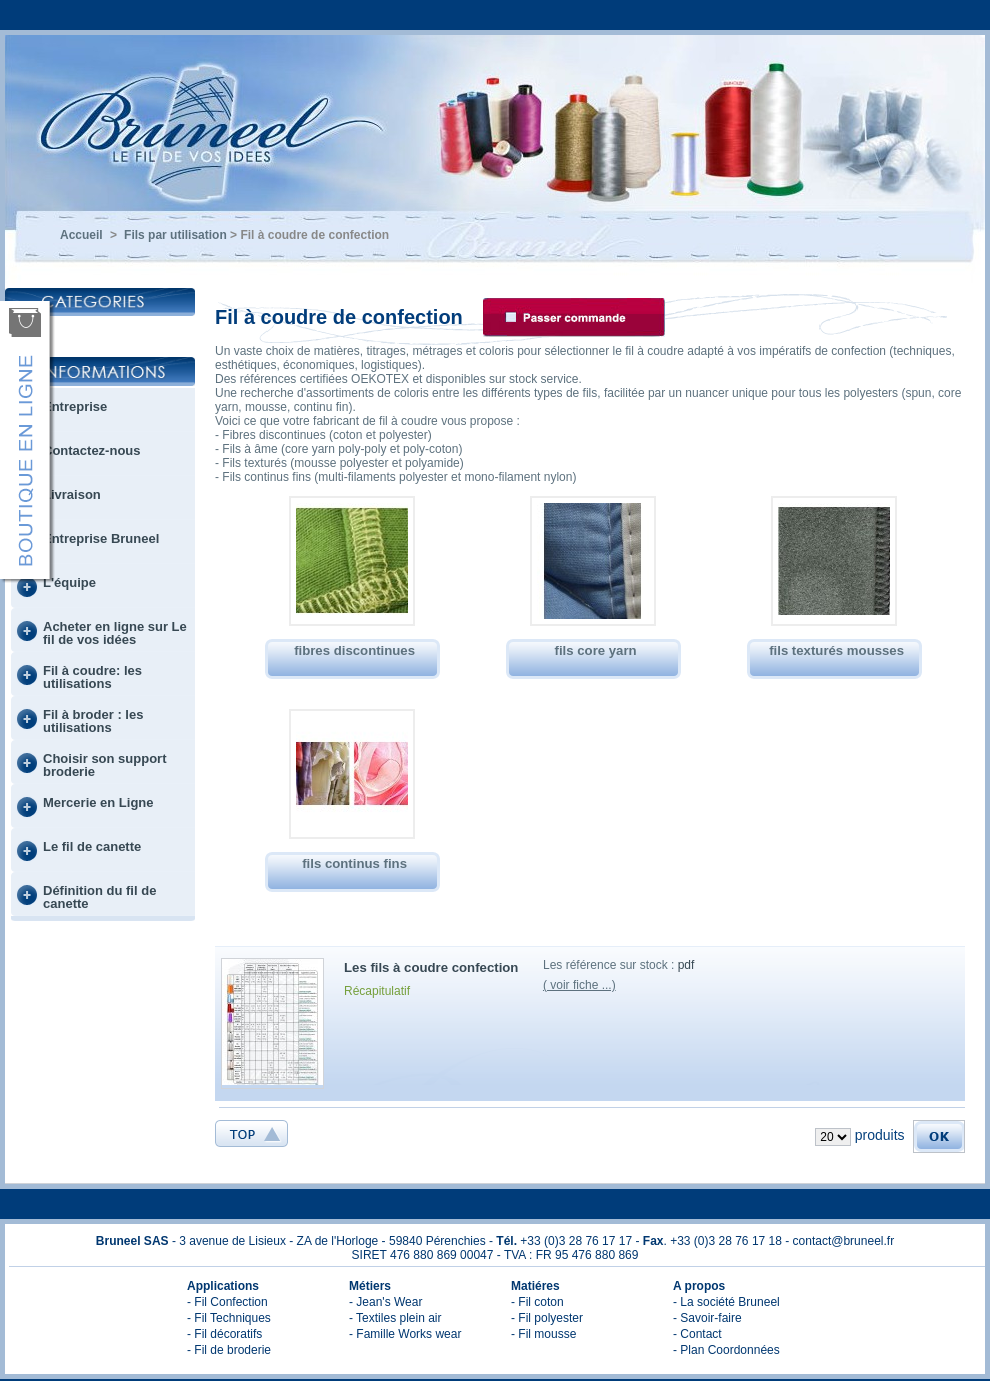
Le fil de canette (92, 846)
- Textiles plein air (395, 1318)
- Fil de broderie (229, 1350)
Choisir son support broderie (105, 765)
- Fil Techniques (229, 1318)
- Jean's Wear (385, 1302)
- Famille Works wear (405, 1334)
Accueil (81, 235)
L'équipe (69, 582)
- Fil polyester (547, 1318)
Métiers (370, 1286)
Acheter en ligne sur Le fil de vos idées (115, 633)
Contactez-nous (92, 450)
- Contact (697, 1334)
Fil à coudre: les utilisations (92, 677)
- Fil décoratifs (224, 1334)
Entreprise (75, 406)
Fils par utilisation (175, 235)
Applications (223, 1286)
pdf (686, 965)
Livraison (72, 494)
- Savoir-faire (707, 1318)
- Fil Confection (227, 1302)
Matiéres (535, 1286)
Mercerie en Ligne (98, 802)
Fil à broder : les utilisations (93, 721)
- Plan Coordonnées (726, 1350)
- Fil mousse (543, 1334)
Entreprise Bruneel (101, 538)
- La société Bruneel (726, 1302)
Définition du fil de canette (99, 897)
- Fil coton (537, 1302)
